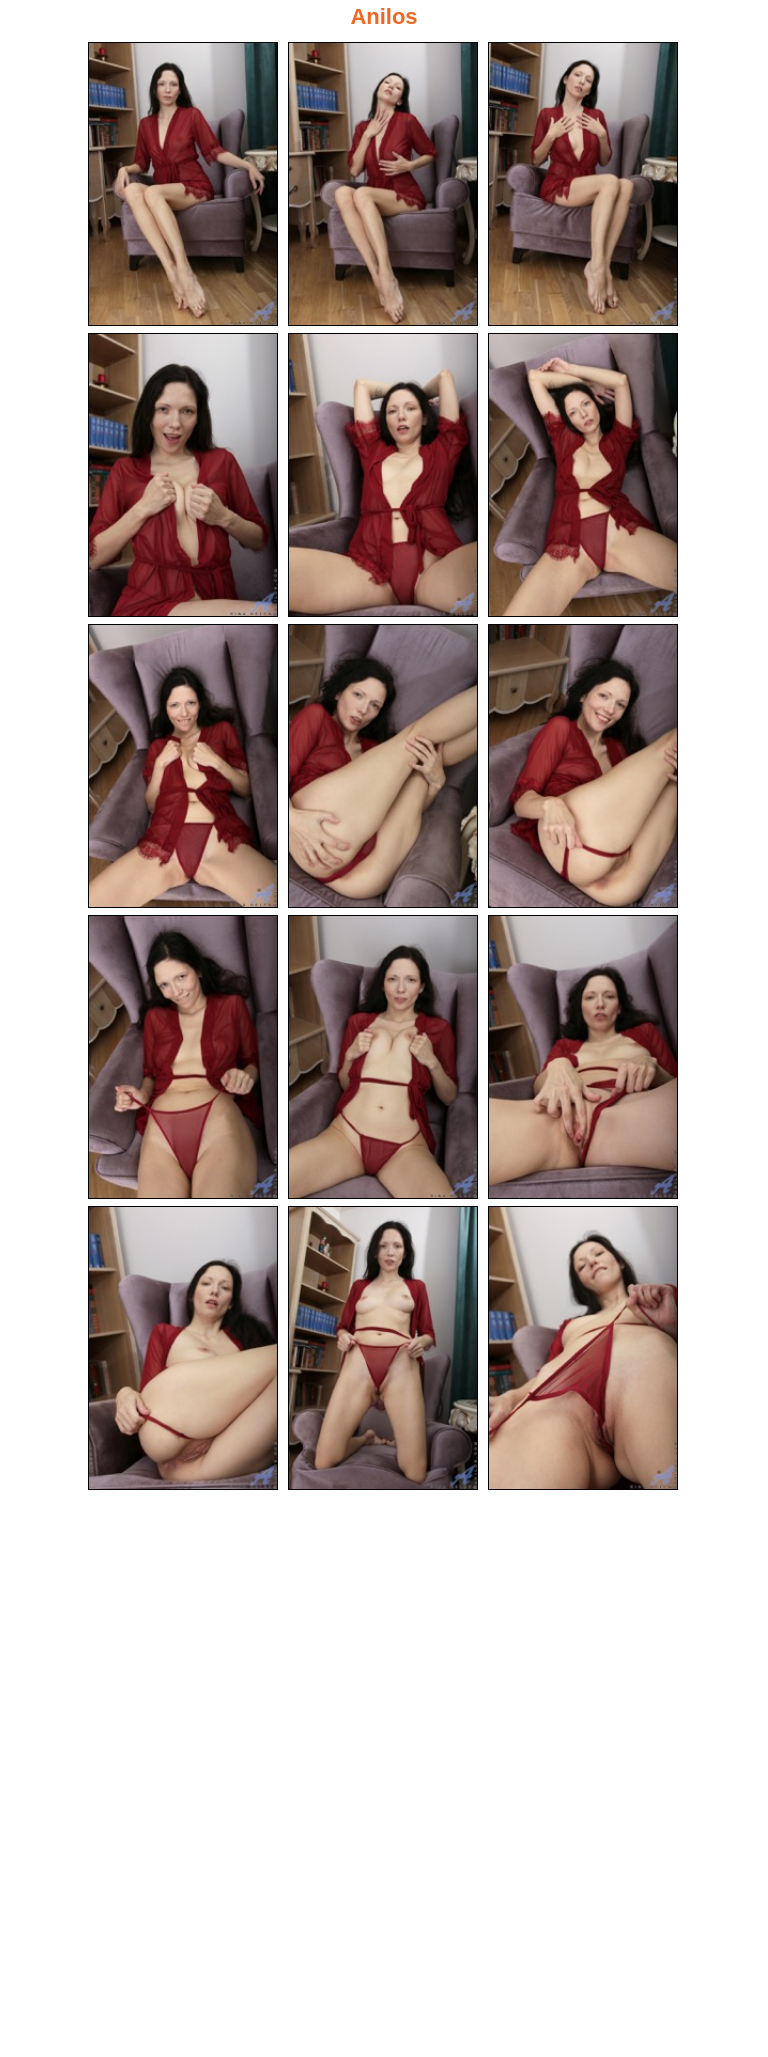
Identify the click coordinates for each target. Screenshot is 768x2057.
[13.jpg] (183, 1348)
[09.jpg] (583, 766)
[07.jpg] (183, 766)
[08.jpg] (383, 766)
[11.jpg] (383, 1057)
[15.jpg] (583, 1348)
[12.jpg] (583, 1057)
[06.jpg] (583, 475)
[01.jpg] (183, 184)
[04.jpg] (183, 475)
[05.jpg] (383, 475)
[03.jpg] (583, 184)
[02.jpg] (383, 184)
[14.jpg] (383, 1348)
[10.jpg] (183, 1057)
